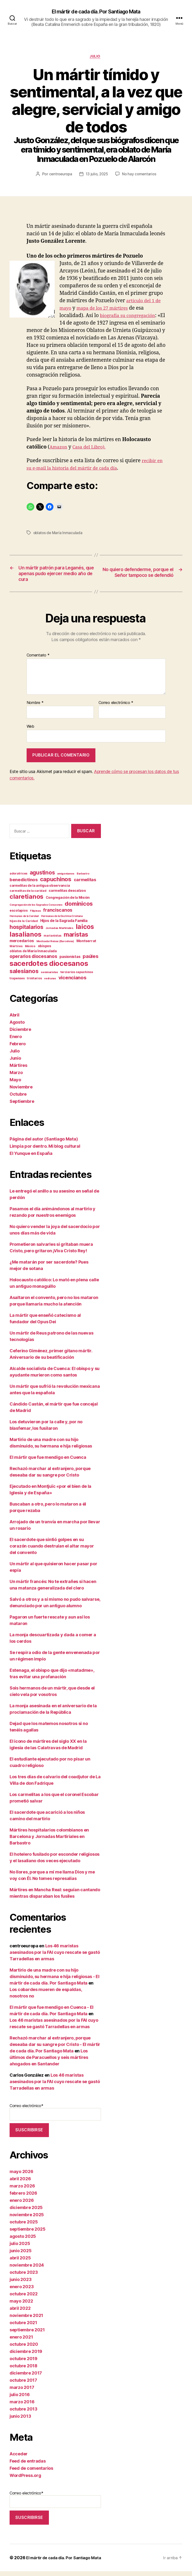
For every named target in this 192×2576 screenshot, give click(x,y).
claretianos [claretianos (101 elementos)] (26, 901)
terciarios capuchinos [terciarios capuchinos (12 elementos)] (76, 977)
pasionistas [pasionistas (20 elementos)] (69, 961)
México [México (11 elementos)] (30, 951)
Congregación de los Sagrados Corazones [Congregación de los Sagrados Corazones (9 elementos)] (36, 909)
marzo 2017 (22, 2392)
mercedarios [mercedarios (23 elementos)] (22, 945)
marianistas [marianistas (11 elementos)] (52, 940)
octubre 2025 (24, 2226)
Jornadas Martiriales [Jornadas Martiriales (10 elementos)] (59, 933)
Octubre (18, 1099)
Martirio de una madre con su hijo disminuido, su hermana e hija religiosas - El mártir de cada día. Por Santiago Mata (54, 1982)
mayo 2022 (21, 2306)
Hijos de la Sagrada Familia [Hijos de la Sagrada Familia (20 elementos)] (63, 925)
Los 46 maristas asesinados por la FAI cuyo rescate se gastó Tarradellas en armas (55, 1957)
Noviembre (21, 1091)
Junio (15, 1063)
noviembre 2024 (27, 2270)
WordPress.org (25, 2480)
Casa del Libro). (93, 448)
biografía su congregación (131, 317)
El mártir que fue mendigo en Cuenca (48, 1462)
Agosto (17, 1027)
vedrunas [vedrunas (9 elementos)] (50, 983)
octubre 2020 (24, 2349)
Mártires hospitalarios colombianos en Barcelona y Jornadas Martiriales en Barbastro (49, 1841)
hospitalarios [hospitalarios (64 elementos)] (26, 932)
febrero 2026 (23, 2198)
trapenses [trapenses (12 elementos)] (17, 983)
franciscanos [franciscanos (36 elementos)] (57, 915)
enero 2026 (22, 2205)
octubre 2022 (24, 2298)
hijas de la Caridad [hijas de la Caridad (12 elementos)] (24, 926)
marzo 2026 (22, 2190)
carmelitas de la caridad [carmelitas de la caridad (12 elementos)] (28, 896)
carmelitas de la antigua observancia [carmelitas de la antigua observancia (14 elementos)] (40, 890)
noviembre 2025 (27, 2219)
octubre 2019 (23, 2363)
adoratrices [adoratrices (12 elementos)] (18, 878)
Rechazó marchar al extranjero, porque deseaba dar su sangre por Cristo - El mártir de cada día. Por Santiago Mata (55, 2049)
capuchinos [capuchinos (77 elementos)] (55, 884)
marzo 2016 (22, 2406)
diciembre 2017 (26, 2378)
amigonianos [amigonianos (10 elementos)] (65, 878)
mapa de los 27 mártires (106, 309)
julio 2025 (20, 2248)
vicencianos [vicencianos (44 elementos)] (72, 983)
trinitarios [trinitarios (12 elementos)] (34, 983)
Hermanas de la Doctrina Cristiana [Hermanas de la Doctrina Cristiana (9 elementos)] (62, 921)
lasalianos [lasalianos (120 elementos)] (25, 939)
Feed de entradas (28, 2466)
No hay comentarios (140, 175)
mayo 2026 (21, 2176)
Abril (14, 1019)
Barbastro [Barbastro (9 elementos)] (83, 878)
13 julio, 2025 (97, 175)
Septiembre (22, 1106)
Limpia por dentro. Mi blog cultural (45, 1151)
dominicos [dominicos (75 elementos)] (79, 908)
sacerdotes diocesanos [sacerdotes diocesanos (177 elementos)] (49, 968)
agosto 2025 (23, 2241)
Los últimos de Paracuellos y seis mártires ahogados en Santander (49, 2062)
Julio (96, 58)
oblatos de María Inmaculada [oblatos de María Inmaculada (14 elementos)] (33, 956)
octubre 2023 (24, 2277)
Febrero (18, 1048)
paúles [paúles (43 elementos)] (90, 961)
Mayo (15, 1084)
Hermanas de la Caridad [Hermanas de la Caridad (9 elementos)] (24, 921)
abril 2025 (20, 2262)
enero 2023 (22, 2291)
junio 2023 (20, 2284)
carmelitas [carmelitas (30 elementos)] (85, 884)
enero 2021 (21, 2342)
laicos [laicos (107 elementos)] (85, 931)
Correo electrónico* (55, 2117)
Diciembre (20, 1034)
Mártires (18, 1070)
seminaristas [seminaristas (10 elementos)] (49, 977)
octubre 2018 (23, 2370)
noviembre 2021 (26, 2320)
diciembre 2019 (26, 2356)
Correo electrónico (116, 707)
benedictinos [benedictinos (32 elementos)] (24, 884)
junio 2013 (20, 2421)
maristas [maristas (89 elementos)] (76, 939)
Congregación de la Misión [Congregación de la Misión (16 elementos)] (68, 902)
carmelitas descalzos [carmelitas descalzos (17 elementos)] (67, 895)
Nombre (35, 707)
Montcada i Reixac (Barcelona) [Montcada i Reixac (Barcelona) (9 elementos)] (55, 946)
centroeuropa (59, 175)
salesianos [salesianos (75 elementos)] (24, 976)
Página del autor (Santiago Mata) (44, 1143)
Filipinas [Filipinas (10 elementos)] (35, 915)
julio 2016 (19, 2399)
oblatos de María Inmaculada (58, 534)
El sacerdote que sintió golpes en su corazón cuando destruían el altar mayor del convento (52, 1551)
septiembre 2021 (27, 2334)
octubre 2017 (23, 2385)
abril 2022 (20, 2313)
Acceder (19, 2458)
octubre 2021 (23, 2327)
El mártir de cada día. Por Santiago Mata (96, 12)
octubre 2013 (23, 2413)
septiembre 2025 (28, 2234)
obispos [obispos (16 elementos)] (44, 951)
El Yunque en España (31, 1158)
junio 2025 (20, 2255)
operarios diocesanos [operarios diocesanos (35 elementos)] (33, 961)
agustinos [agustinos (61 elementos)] (42, 877)
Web (30, 731)
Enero (16, 1041)
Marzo (16, 1077)
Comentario (38, 660)
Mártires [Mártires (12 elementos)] (16, 951)
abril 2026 (20, 2183)
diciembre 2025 (26, 2212)
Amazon (60, 448)
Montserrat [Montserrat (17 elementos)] (86, 946)
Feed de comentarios (31, 2473)
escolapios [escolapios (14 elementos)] (19, 915)
